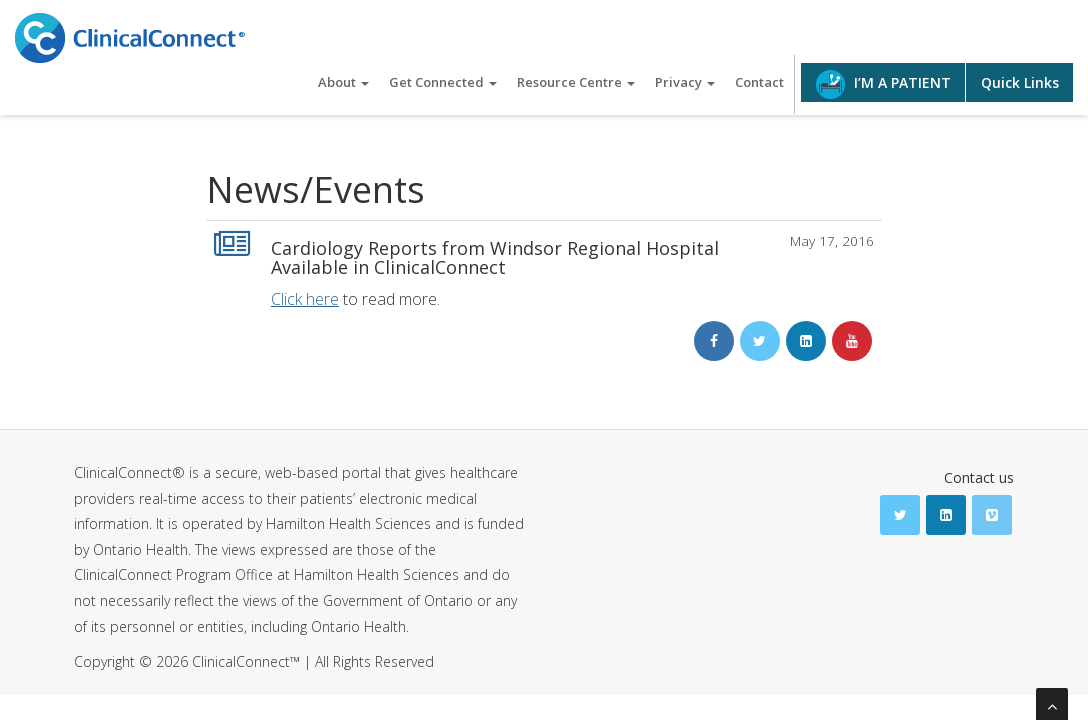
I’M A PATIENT (883, 84)
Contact (759, 82)
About (343, 82)
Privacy (685, 82)
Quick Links (1020, 82)
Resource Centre (576, 82)
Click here (305, 299)
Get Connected (443, 82)
